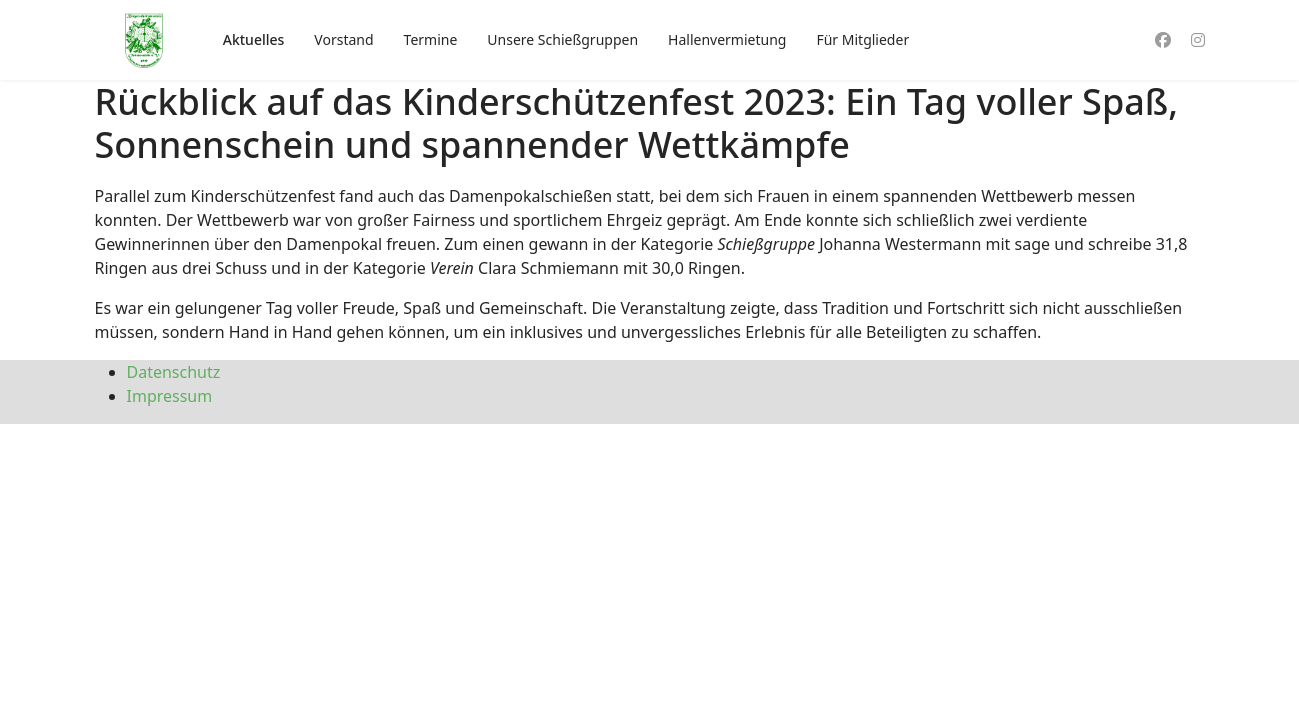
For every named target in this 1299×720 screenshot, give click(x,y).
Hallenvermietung (727, 39)
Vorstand (343, 39)
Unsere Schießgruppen (562, 39)
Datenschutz (174, 372)
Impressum (170, 396)
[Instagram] (1198, 40)
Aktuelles (254, 39)
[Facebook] (1163, 40)
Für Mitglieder (862, 39)
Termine (431, 39)
